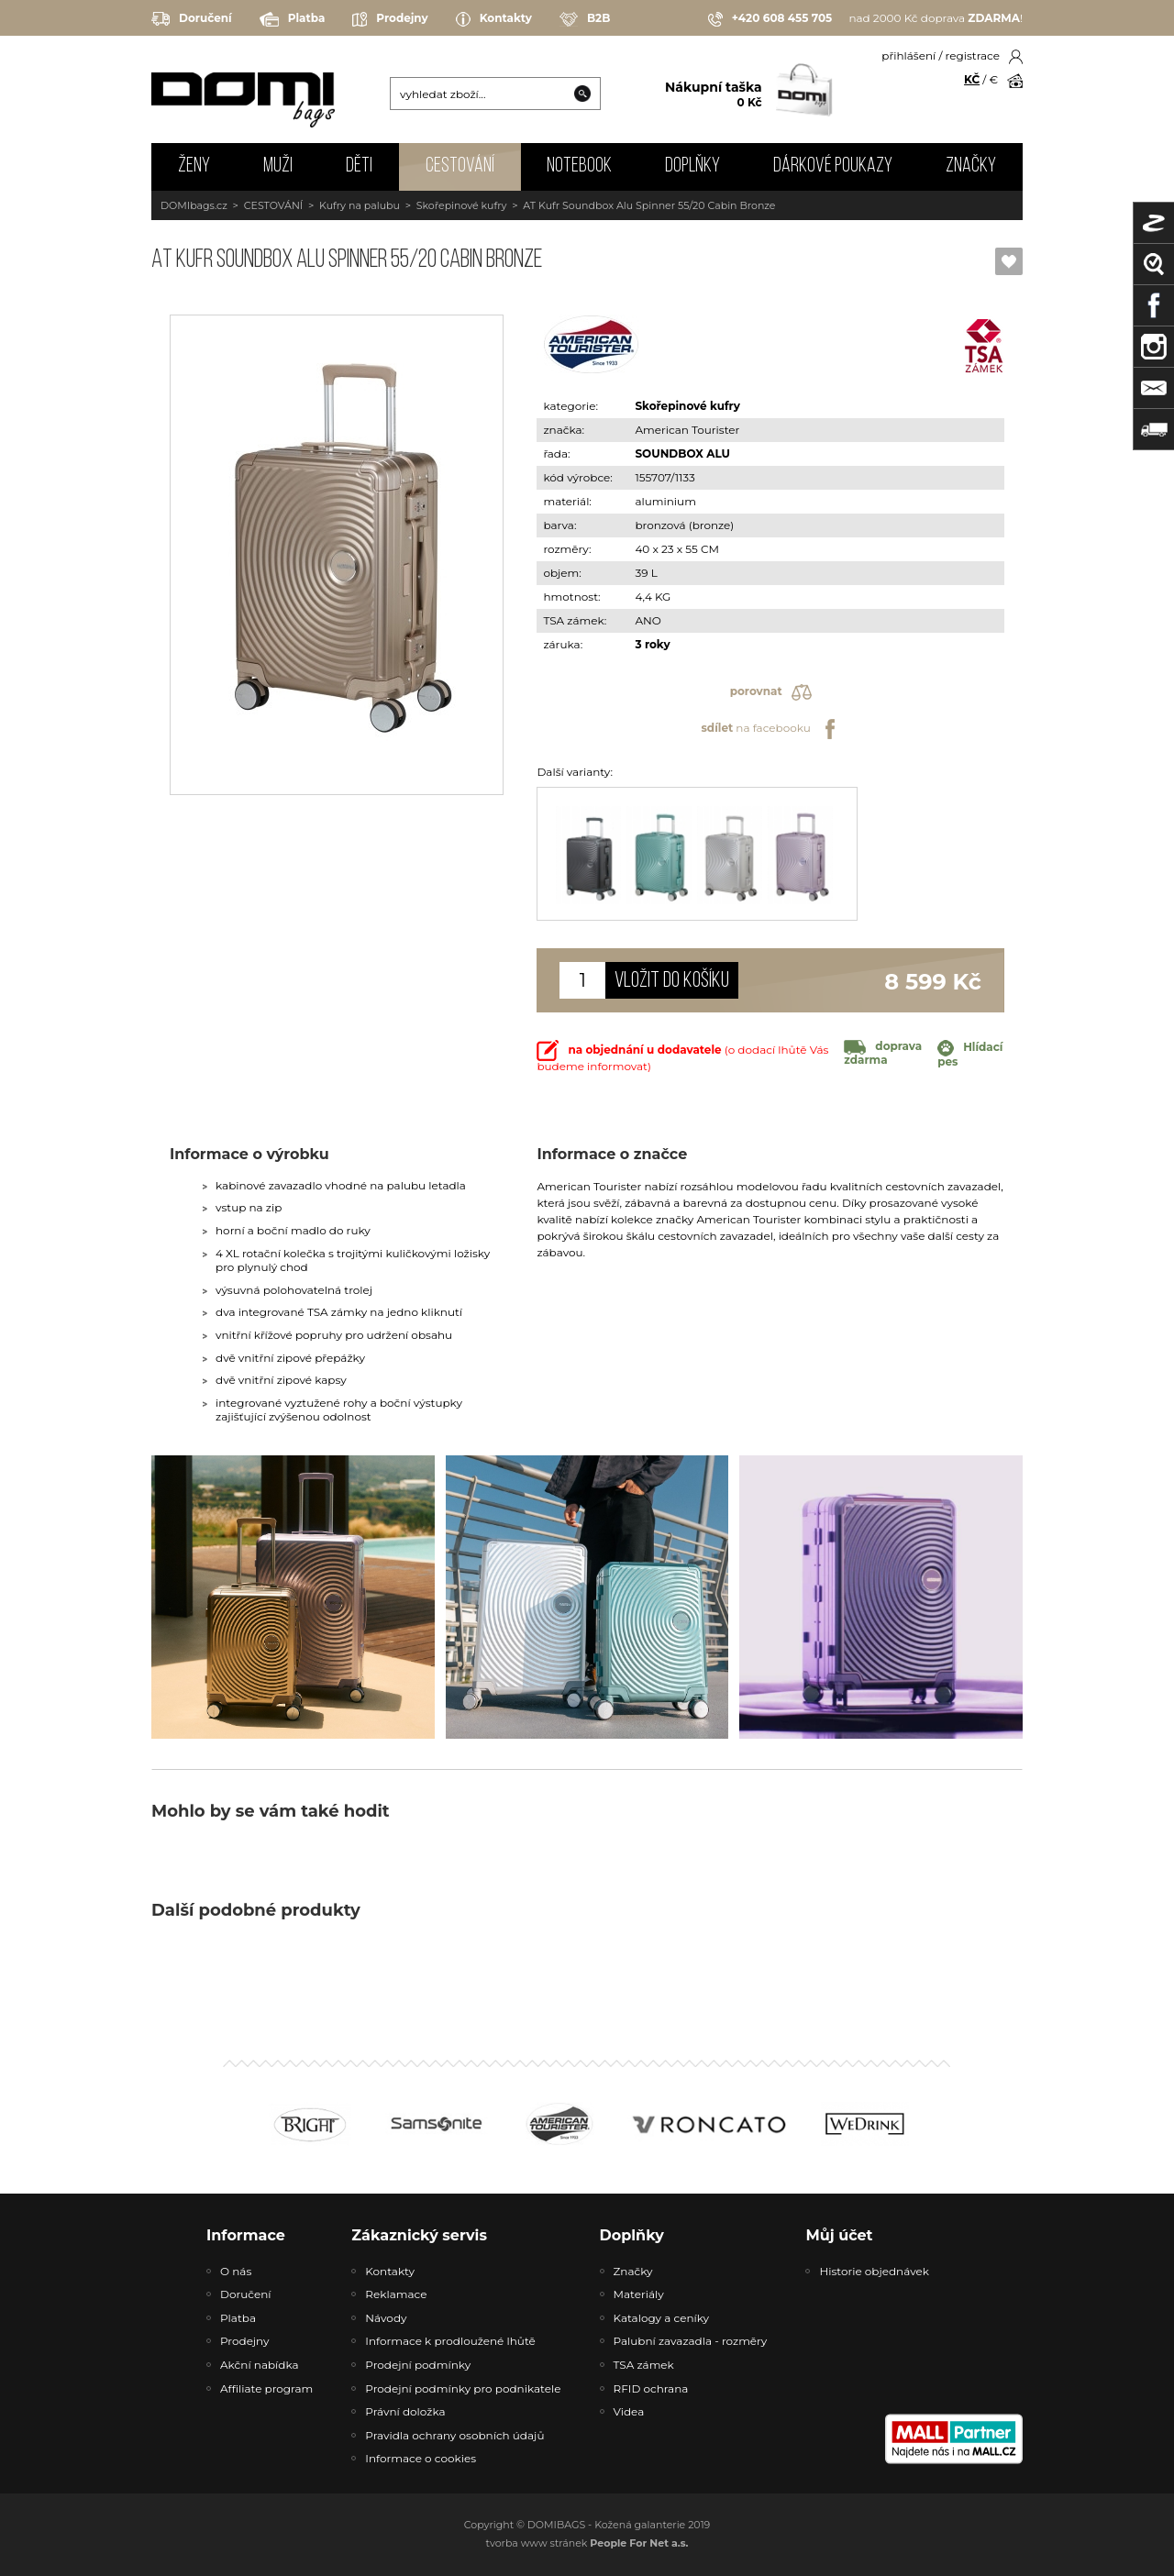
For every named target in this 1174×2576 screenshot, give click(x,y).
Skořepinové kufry (461, 205)
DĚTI (359, 166)
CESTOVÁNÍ (460, 166)
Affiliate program (266, 2388)
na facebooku (770, 729)
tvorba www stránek (587, 2543)
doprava (883, 1053)
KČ (972, 79)
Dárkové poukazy (832, 166)
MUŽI (278, 166)
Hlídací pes (969, 1054)
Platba (293, 19)
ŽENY (194, 166)
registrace (973, 55)
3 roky (652, 644)
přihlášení (908, 55)
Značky (971, 166)
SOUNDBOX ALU (682, 453)
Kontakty (494, 19)
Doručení (191, 19)
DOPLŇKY (692, 166)
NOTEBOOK (579, 166)
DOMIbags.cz (194, 205)
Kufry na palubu (359, 205)
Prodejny (389, 19)
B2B (584, 19)
